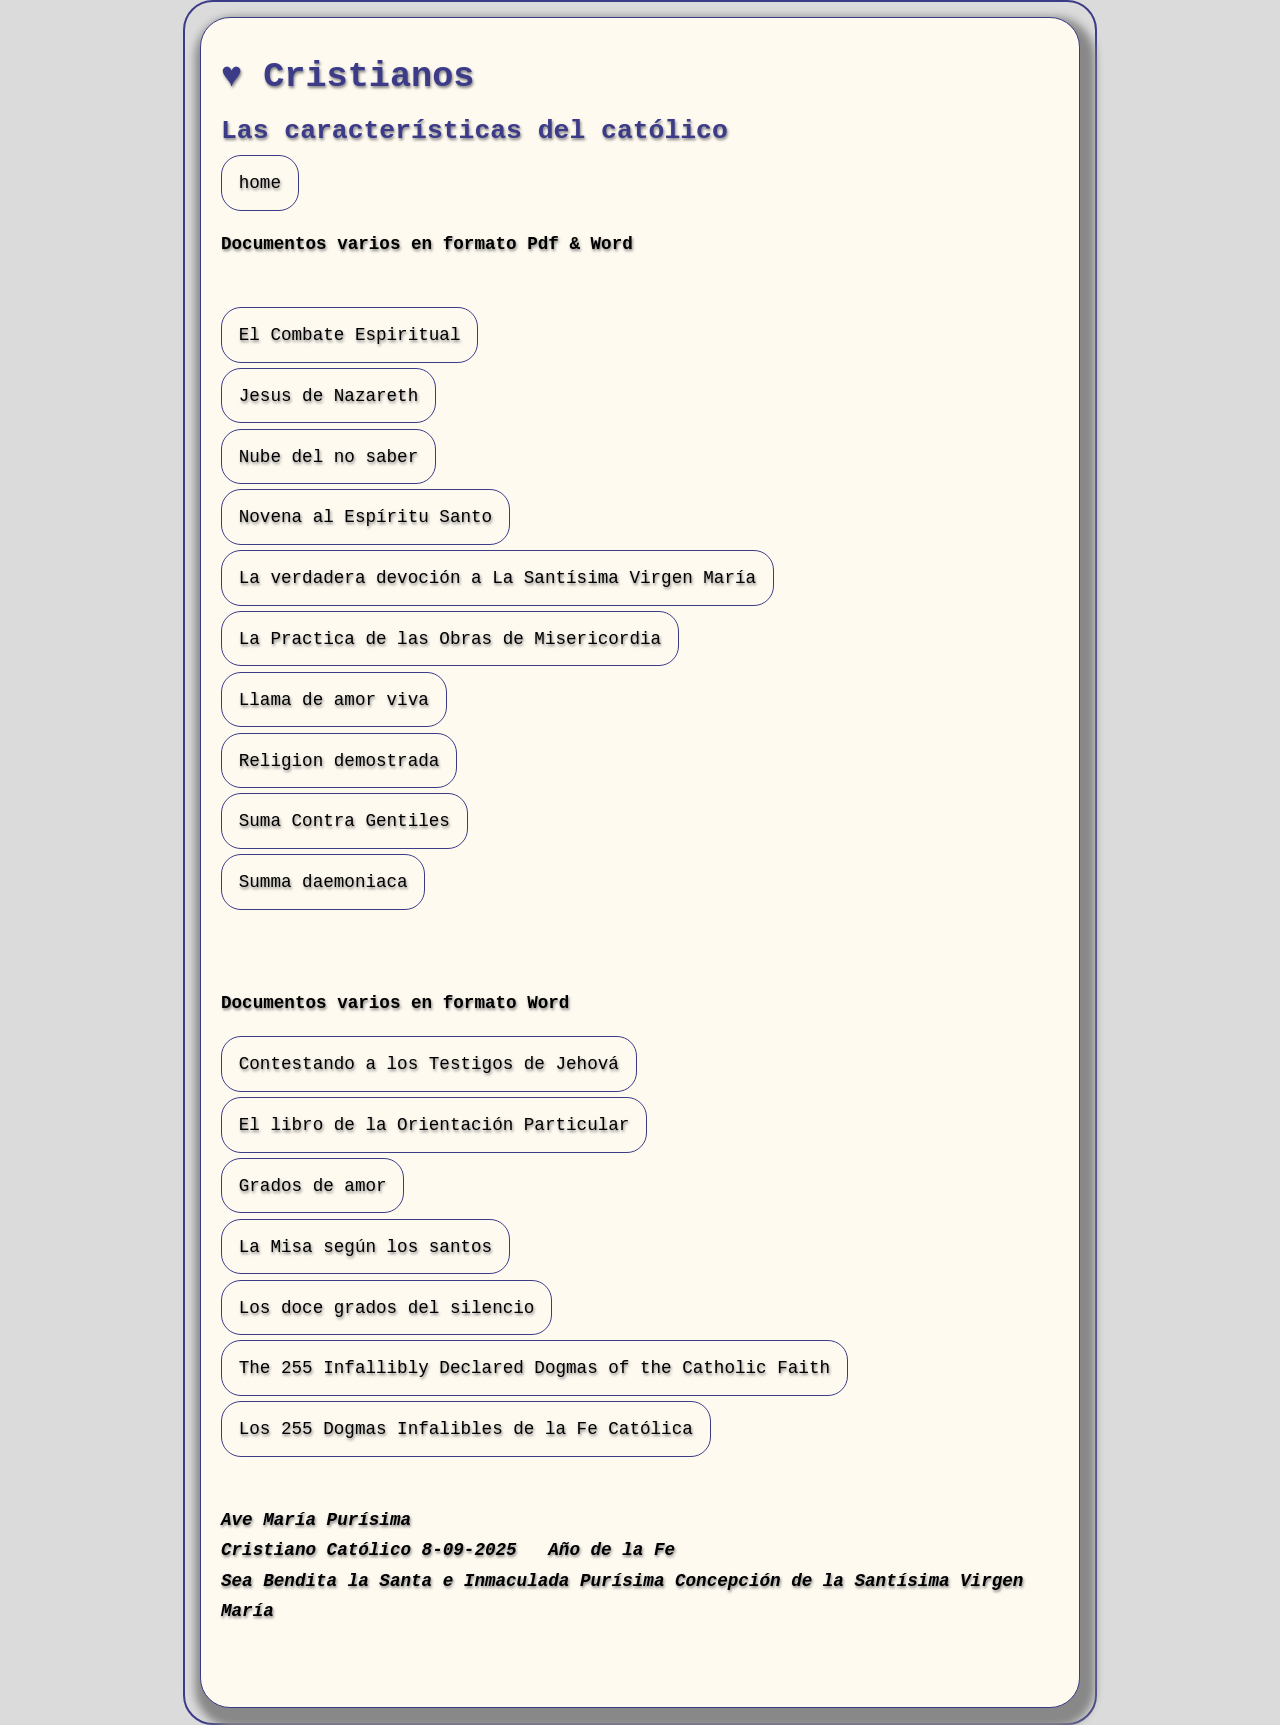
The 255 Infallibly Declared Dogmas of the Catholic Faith (534, 1368)
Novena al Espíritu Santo (365, 517)
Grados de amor (313, 1186)
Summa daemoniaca (323, 882)
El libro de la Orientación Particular (434, 1125)
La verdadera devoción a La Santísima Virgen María (497, 578)
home (260, 183)
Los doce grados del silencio (387, 1307)
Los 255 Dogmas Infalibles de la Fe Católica (466, 1429)
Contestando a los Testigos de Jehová (429, 1064)
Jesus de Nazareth (329, 396)
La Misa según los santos (365, 1247)
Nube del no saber (329, 456)
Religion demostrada (339, 760)
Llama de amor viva (334, 699)
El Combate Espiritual (350, 335)
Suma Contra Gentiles (344, 821)
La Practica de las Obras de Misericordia (450, 639)
